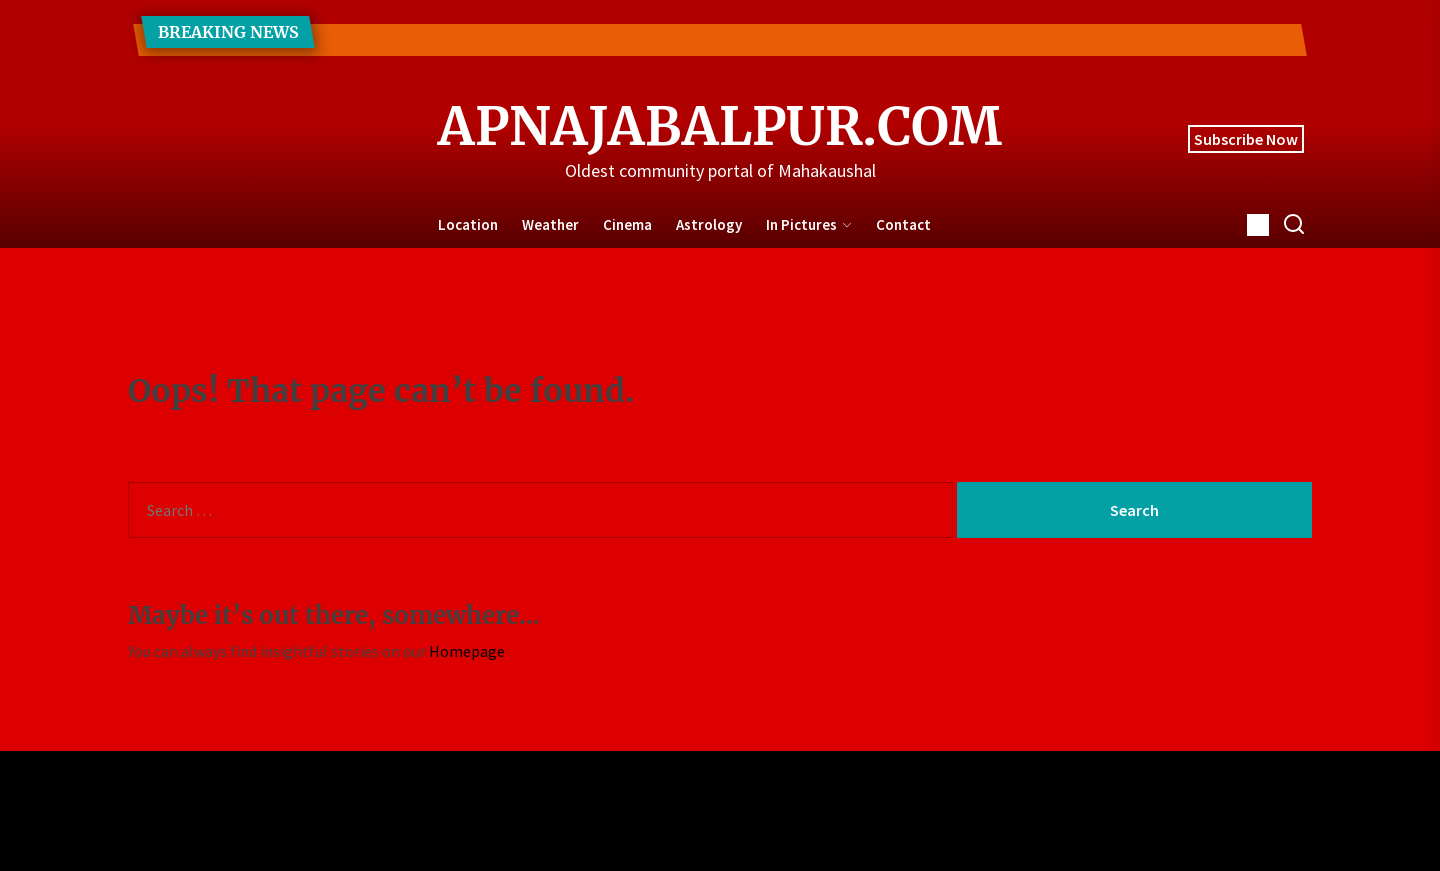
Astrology (709, 224)
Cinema (627, 224)
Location (468, 224)
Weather (550, 224)
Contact (903, 224)
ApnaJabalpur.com (720, 127)
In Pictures (809, 224)
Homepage (467, 651)
